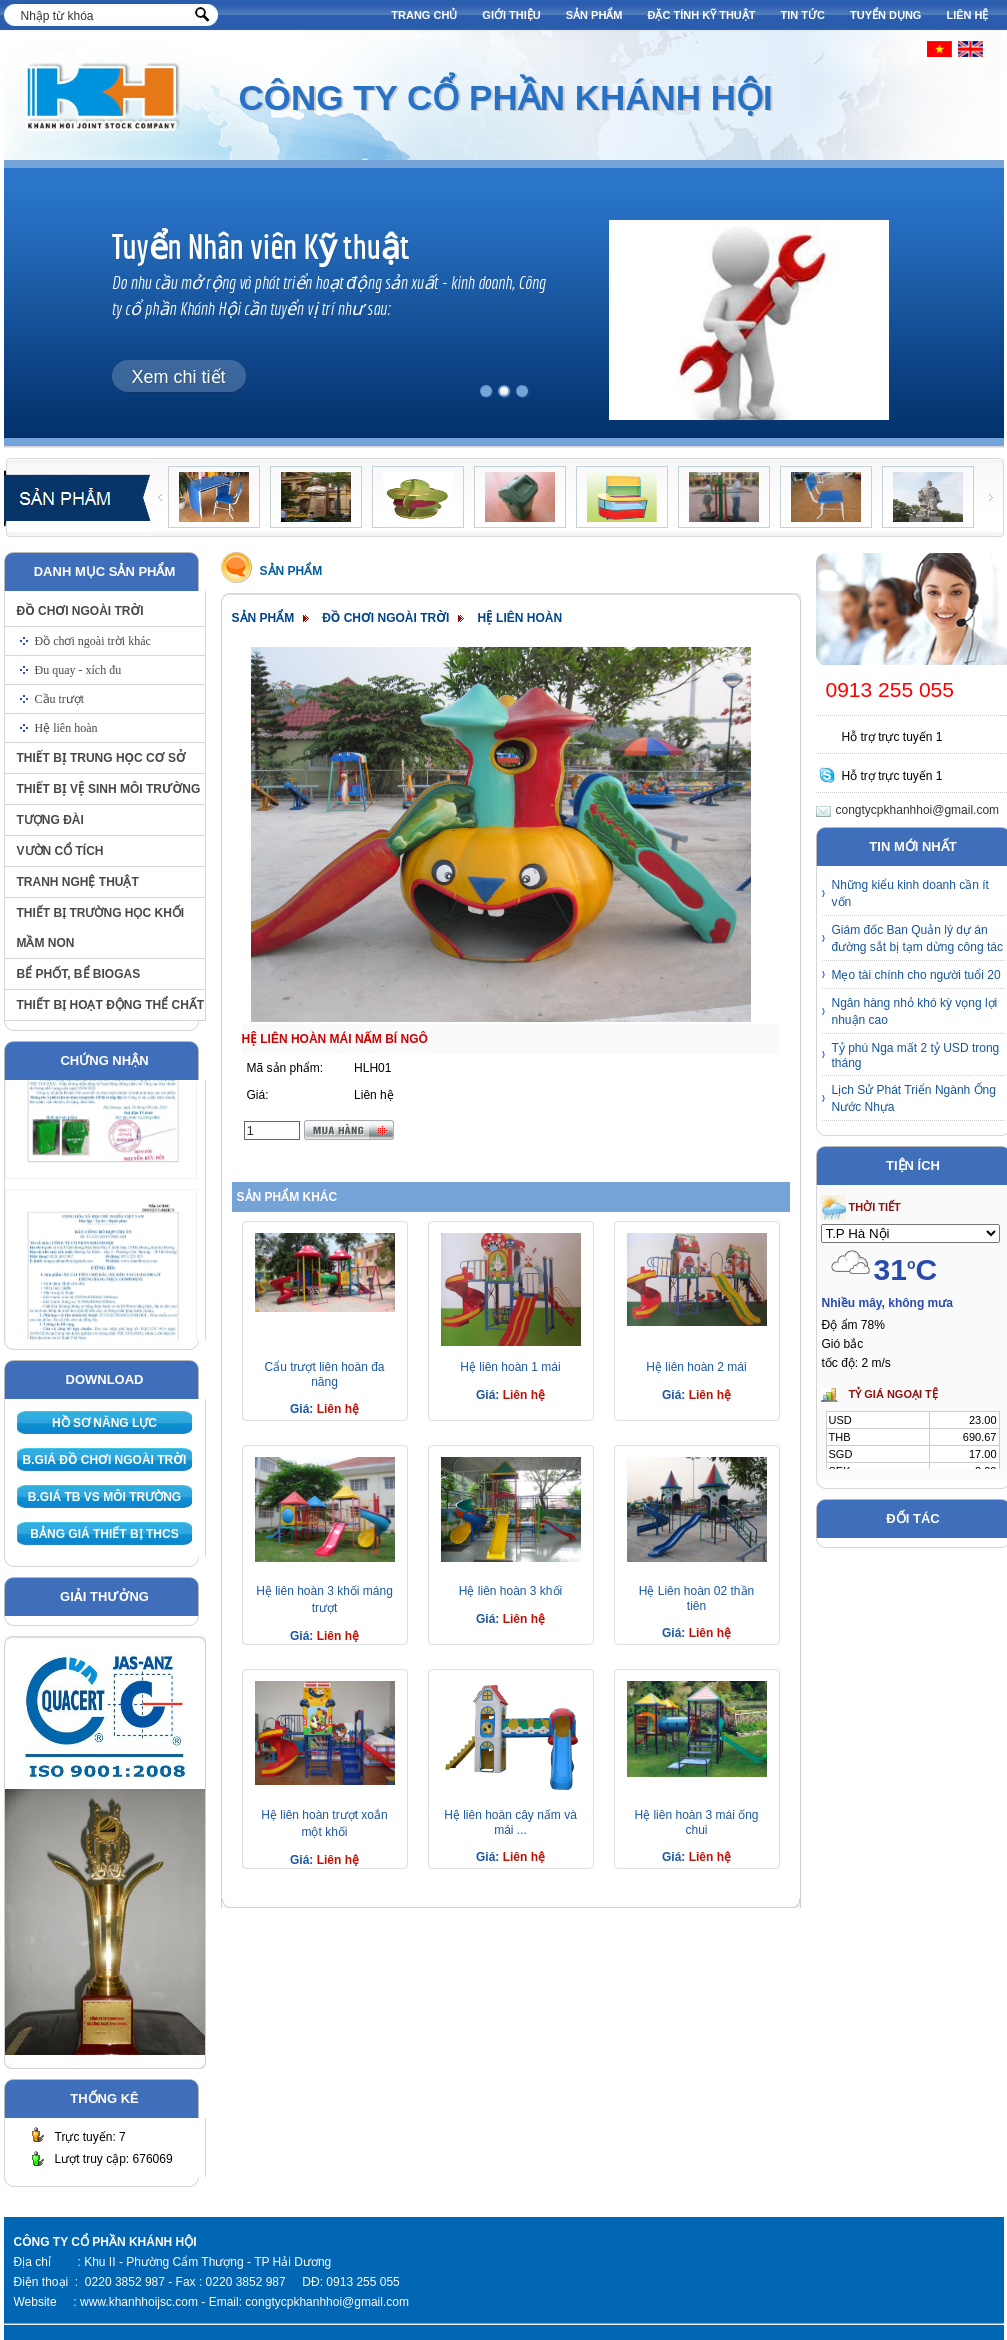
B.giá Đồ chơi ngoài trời (105, 1460)
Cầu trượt (60, 699)
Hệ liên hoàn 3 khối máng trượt (324, 1599)
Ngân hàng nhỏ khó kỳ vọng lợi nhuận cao (915, 1011)
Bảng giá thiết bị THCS (104, 1534)
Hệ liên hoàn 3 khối (510, 1591)
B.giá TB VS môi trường (104, 1497)
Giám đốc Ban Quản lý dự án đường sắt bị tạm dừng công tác (917, 938)
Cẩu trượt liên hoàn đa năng (324, 1374)
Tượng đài (50, 820)
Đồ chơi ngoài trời (80, 611)
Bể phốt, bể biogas (79, 974)
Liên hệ (967, 15)
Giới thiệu (511, 15)
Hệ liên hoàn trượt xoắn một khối (324, 1823)
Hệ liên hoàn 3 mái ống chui (696, 1822)
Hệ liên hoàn (66, 728)
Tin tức (803, 15)
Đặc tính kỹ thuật (702, 15)
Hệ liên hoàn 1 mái (510, 1367)
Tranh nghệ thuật (78, 882)
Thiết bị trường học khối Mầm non (101, 928)
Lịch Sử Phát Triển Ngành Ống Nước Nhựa (914, 1098)
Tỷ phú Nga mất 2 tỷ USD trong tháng (916, 1055)
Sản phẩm (594, 15)
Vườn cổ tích (60, 851)
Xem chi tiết (179, 377)
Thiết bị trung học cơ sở (101, 758)
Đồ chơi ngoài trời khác (93, 641)
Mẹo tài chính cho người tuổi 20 (916, 975)
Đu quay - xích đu (78, 670)
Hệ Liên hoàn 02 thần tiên (696, 1598)
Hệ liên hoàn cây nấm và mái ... (510, 1822)
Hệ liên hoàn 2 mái (696, 1367)
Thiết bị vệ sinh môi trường (109, 789)
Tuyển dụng (885, 15)
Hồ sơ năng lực (104, 1423)
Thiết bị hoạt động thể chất (111, 1005)
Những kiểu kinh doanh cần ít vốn (910, 893)
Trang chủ (424, 15)
